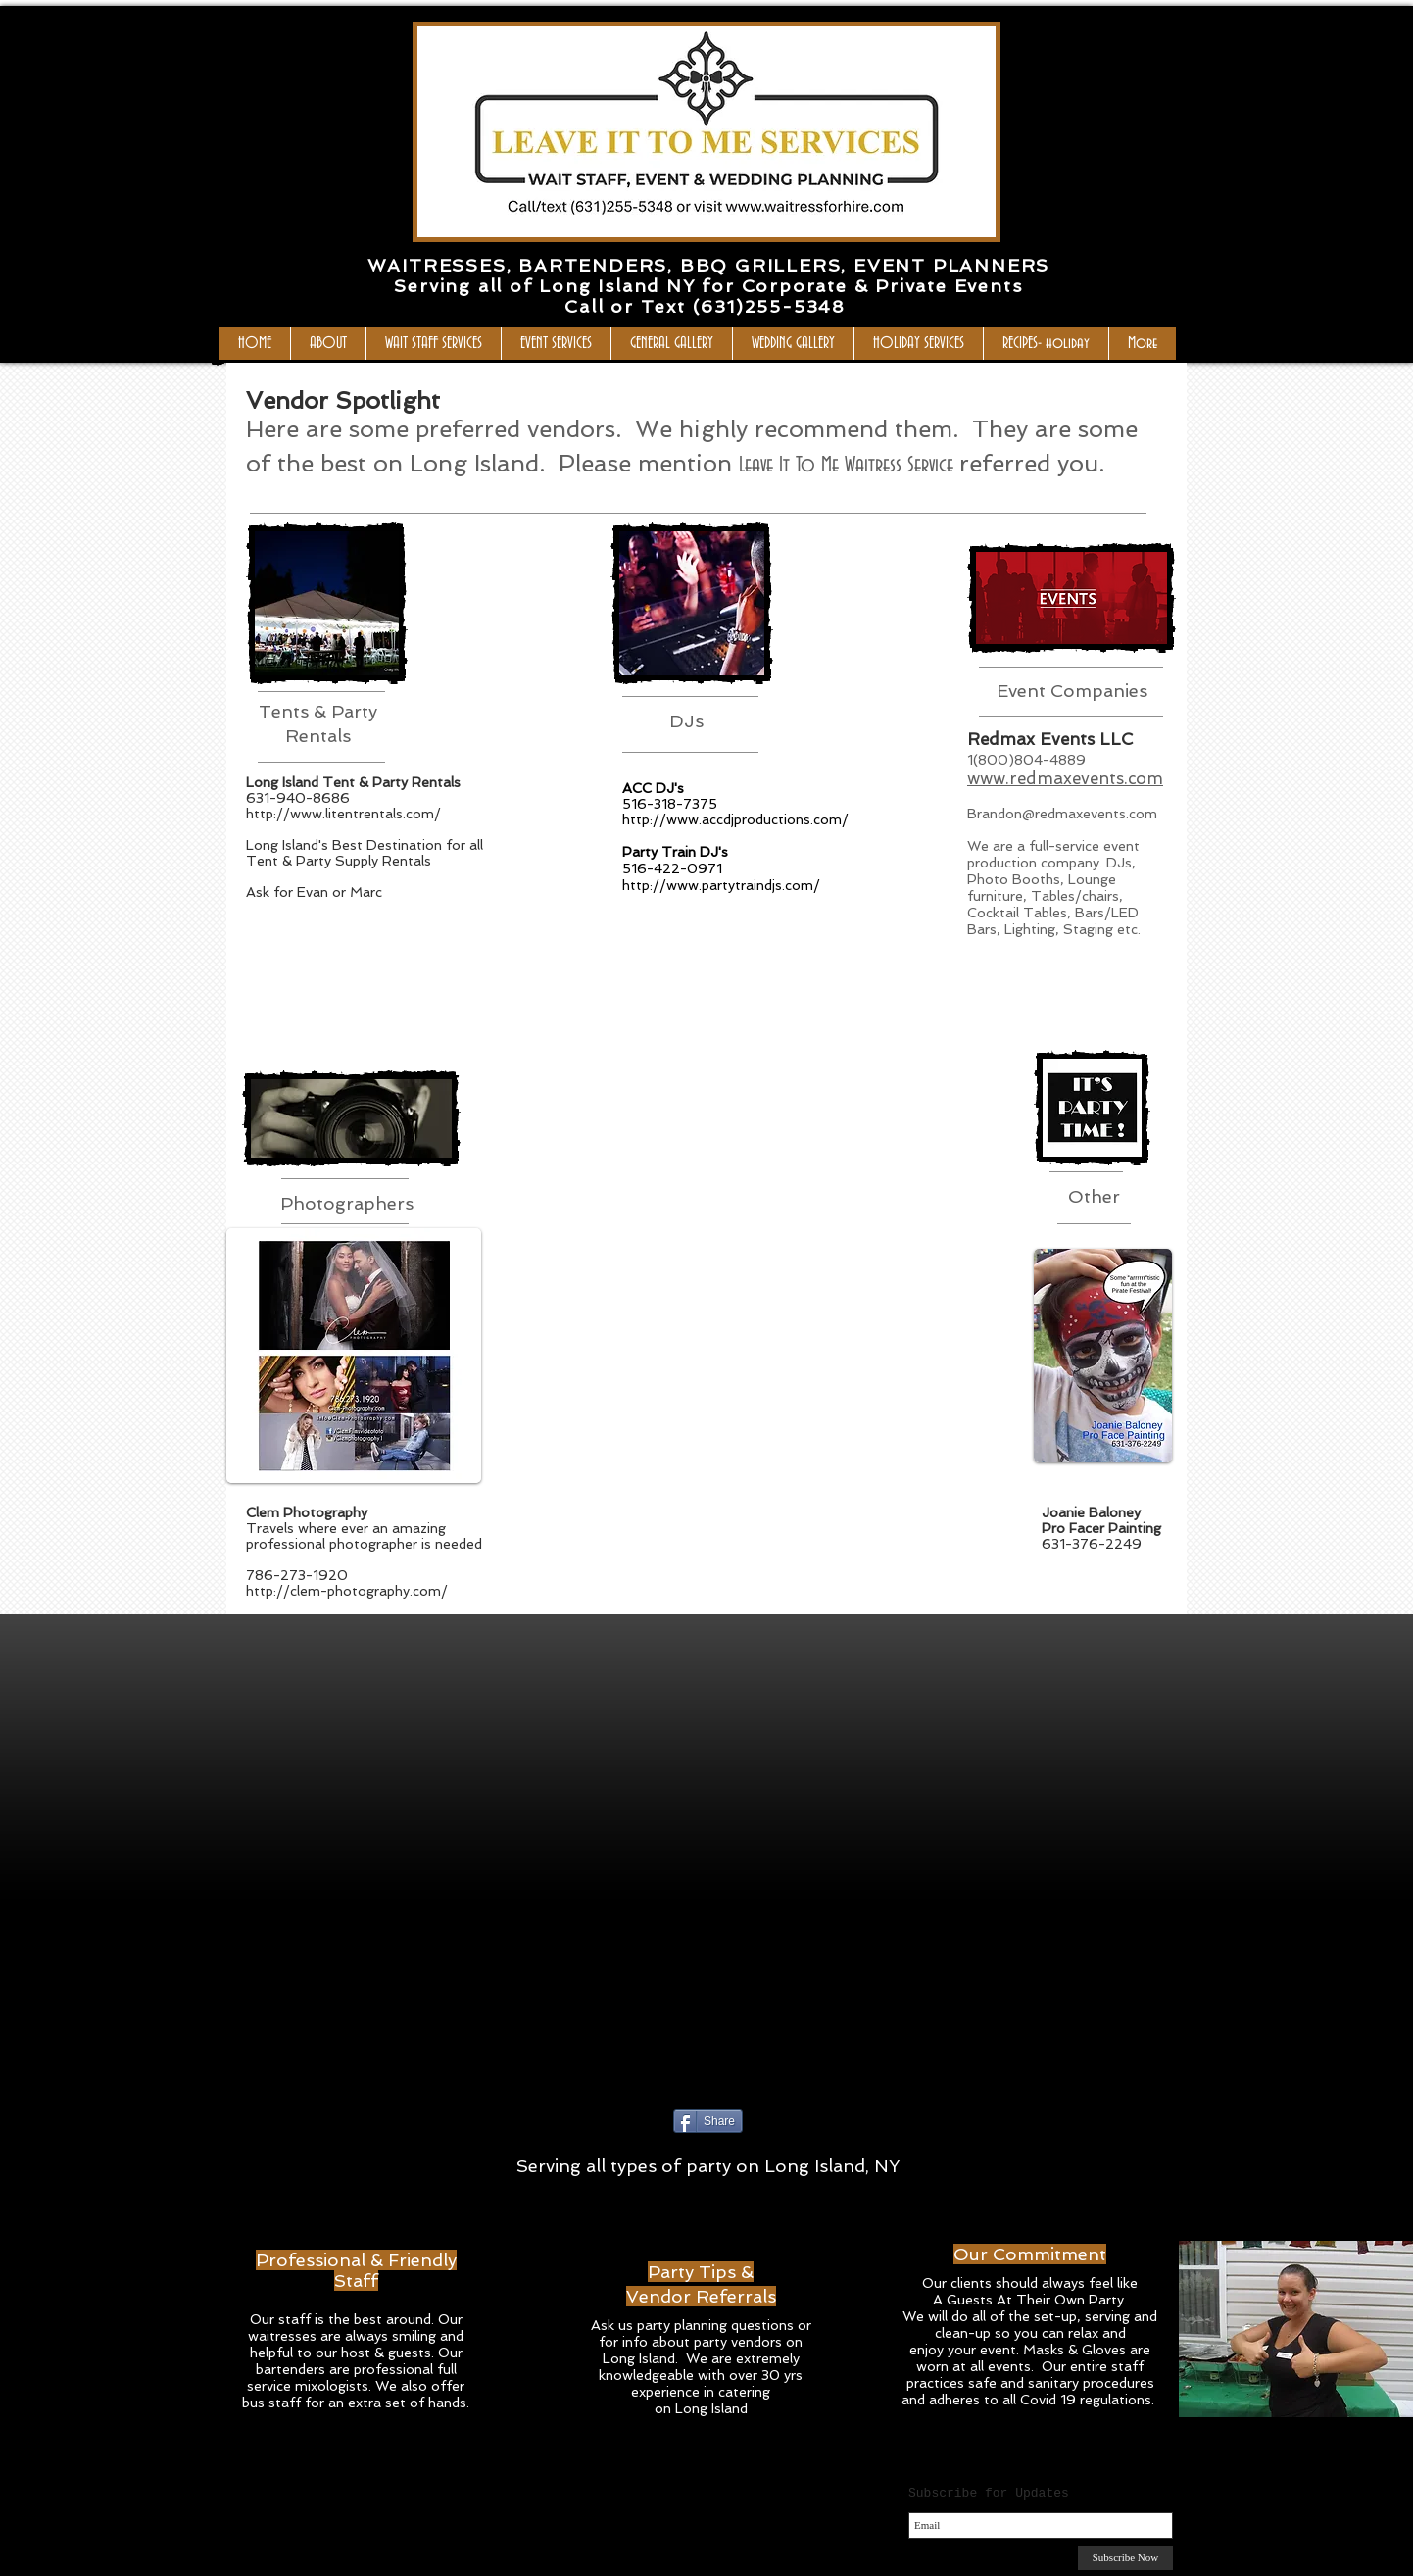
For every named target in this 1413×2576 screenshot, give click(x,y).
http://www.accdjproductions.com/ (735, 819)
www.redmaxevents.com (1065, 778)
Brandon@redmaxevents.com (1062, 813)
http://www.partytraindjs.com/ (721, 885)
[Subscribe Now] (1125, 2558)
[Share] (708, 2121)
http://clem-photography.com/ (347, 1591)
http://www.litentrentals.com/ (343, 813)
